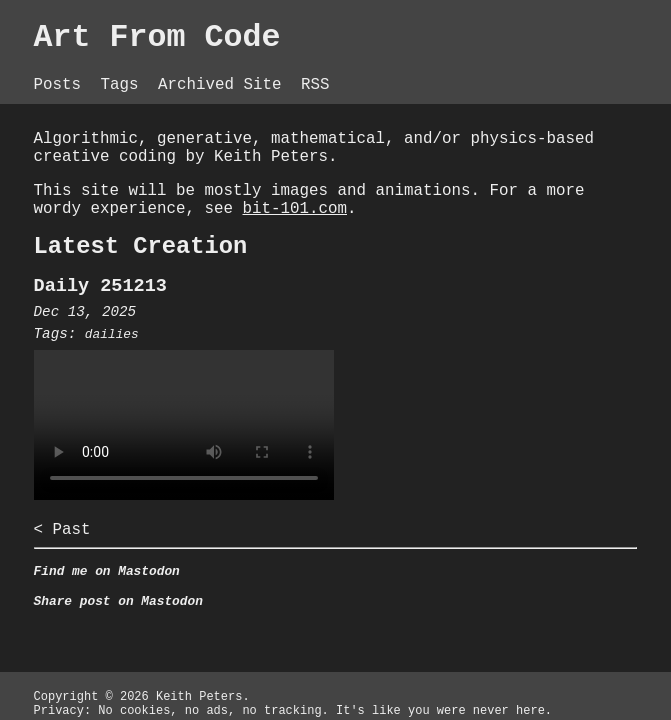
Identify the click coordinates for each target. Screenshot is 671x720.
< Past (62, 530)
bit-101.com (295, 209)
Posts (62, 85)
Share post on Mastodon (118, 601)
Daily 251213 (100, 286)
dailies (112, 334)
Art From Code (157, 38)
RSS (315, 85)
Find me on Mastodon (107, 571)
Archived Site (224, 85)
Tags (125, 85)
